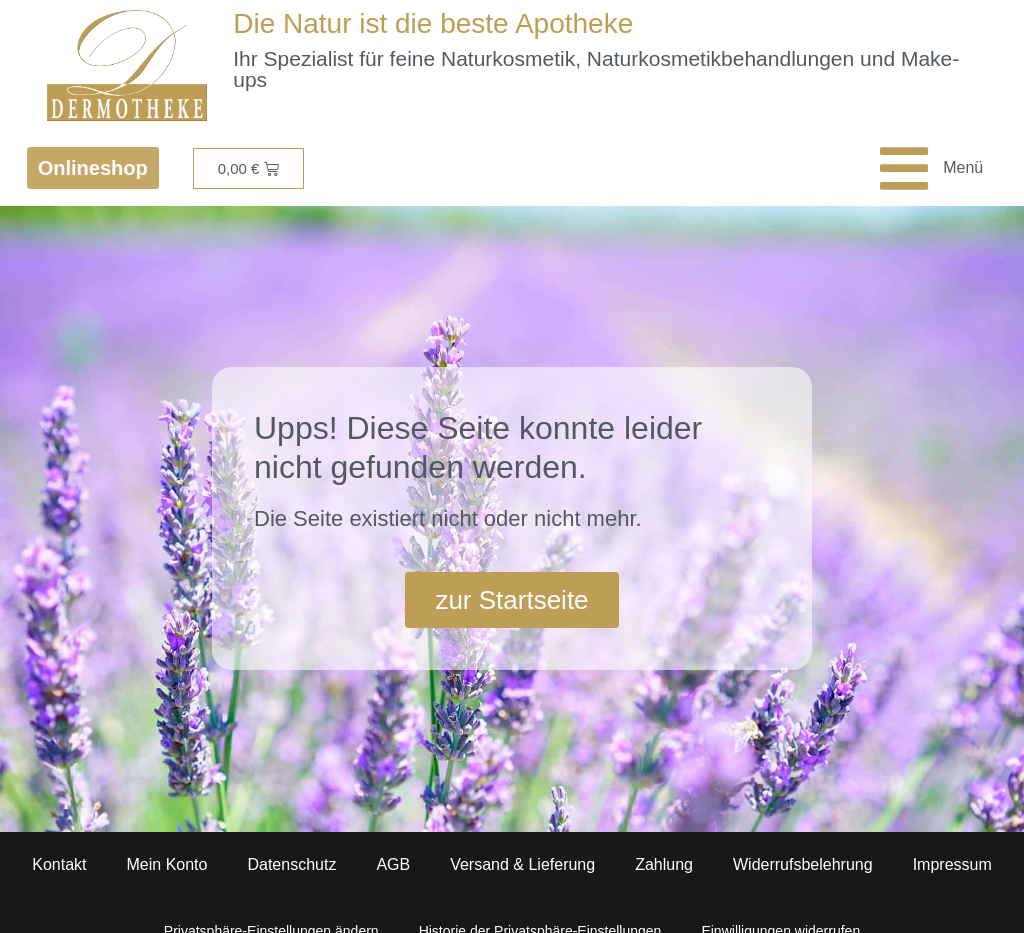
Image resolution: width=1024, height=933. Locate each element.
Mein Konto (167, 864)
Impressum (952, 864)
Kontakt (59, 864)
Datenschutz (291, 864)
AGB (393, 864)
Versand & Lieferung (522, 864)
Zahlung (664, 864)
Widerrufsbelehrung (803, 864)
